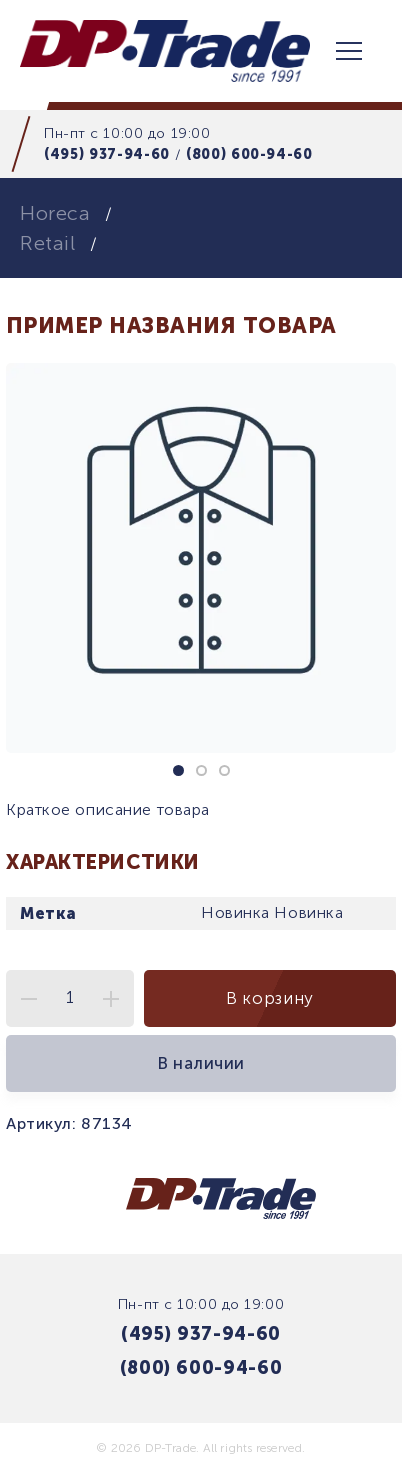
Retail (47, 243)
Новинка (235, 912)
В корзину (270, 998)
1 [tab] (178, 770)
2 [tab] (201, 770)
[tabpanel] (201, 558)
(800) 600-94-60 (249, 154)
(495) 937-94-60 (107, 154)
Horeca (55, 213)
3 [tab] (224, 770)
